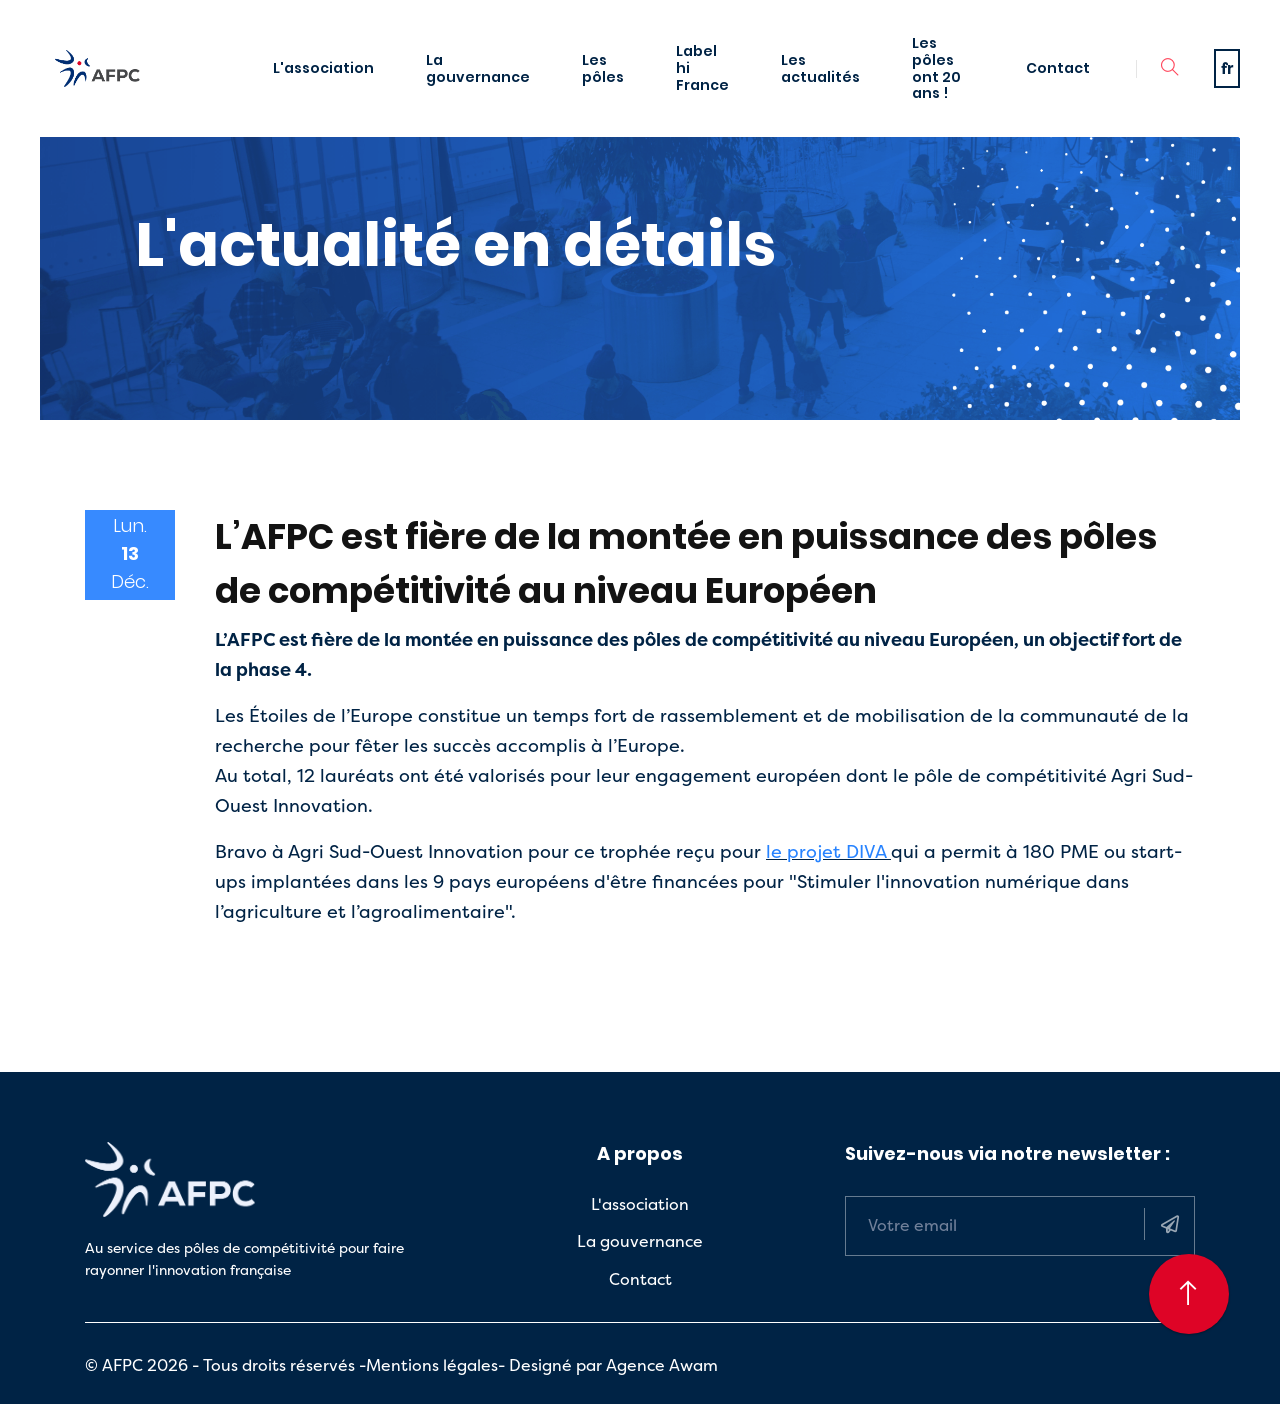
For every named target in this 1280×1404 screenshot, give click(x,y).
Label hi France (702, 68)
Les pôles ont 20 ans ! (936, 68)
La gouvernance (478, 68)
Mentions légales (432, 1365)
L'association (323, 68)
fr (1227, 68)
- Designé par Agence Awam (608, 1365)
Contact (1058, 68)
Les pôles (603, 68)
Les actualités (820, 68)
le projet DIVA (826, 851)
